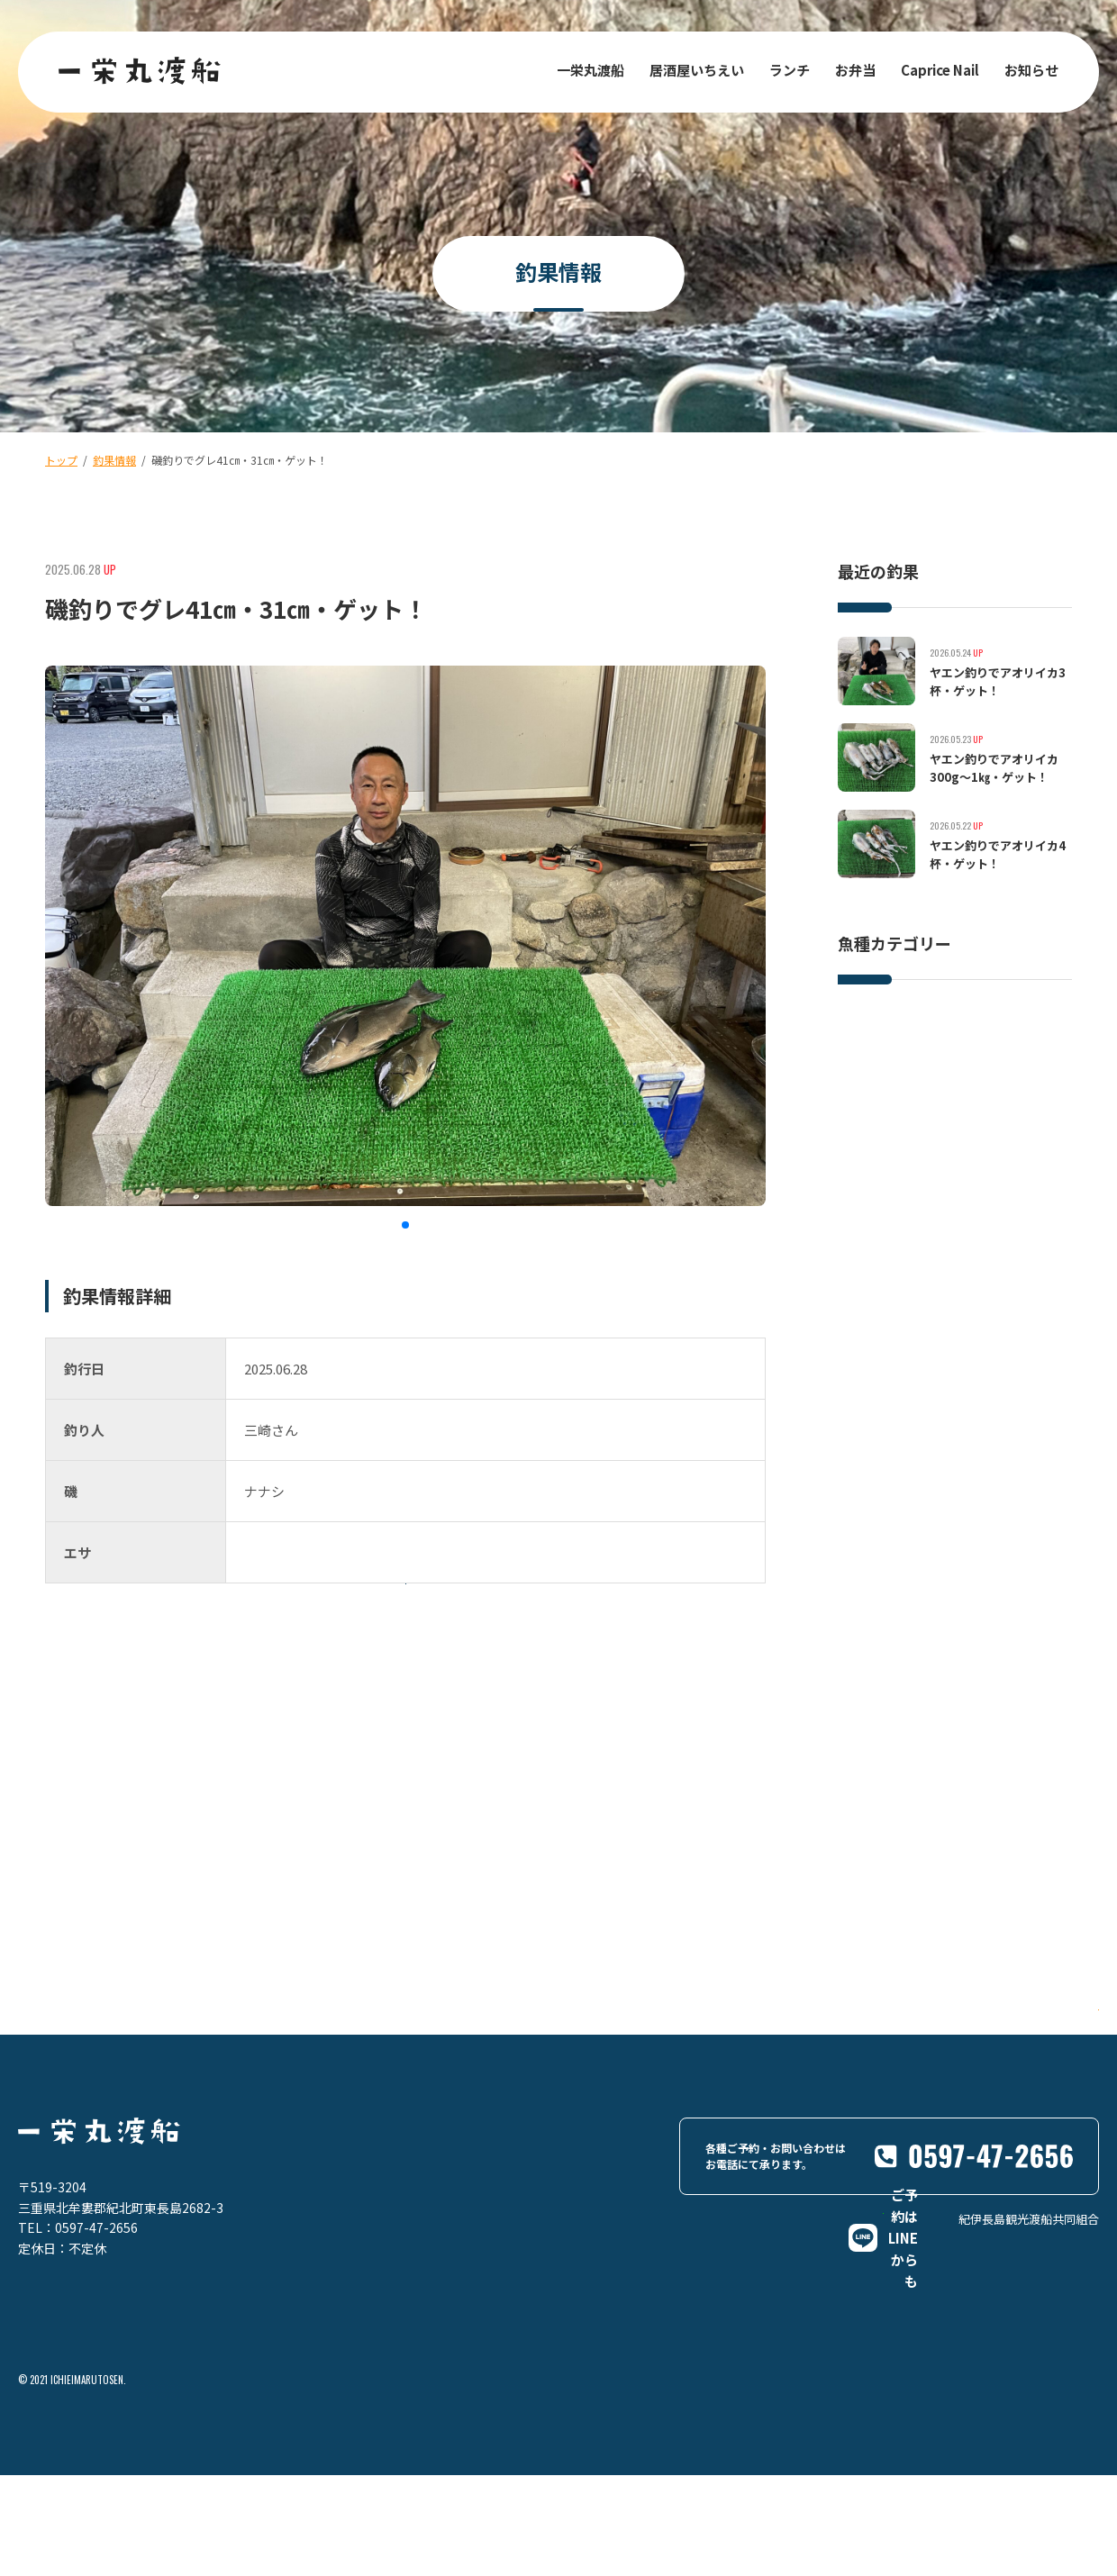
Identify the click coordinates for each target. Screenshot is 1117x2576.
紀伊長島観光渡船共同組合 (1028, 2387)
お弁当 (855, 69)
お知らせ (1031, 69)
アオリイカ (879, 1094)
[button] (405, 1225)
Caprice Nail (940, 69)
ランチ (789, 69)
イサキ (868, 1021)
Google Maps (1021, 2121)
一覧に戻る (441, 1645)
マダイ (949, 1058)
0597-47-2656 (96, 2317)
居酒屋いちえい (696, 69)
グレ (1014, 1058)
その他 (960, 1094)
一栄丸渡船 (590, 69)
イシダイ (873, 1058)
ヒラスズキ (949, 1021)
